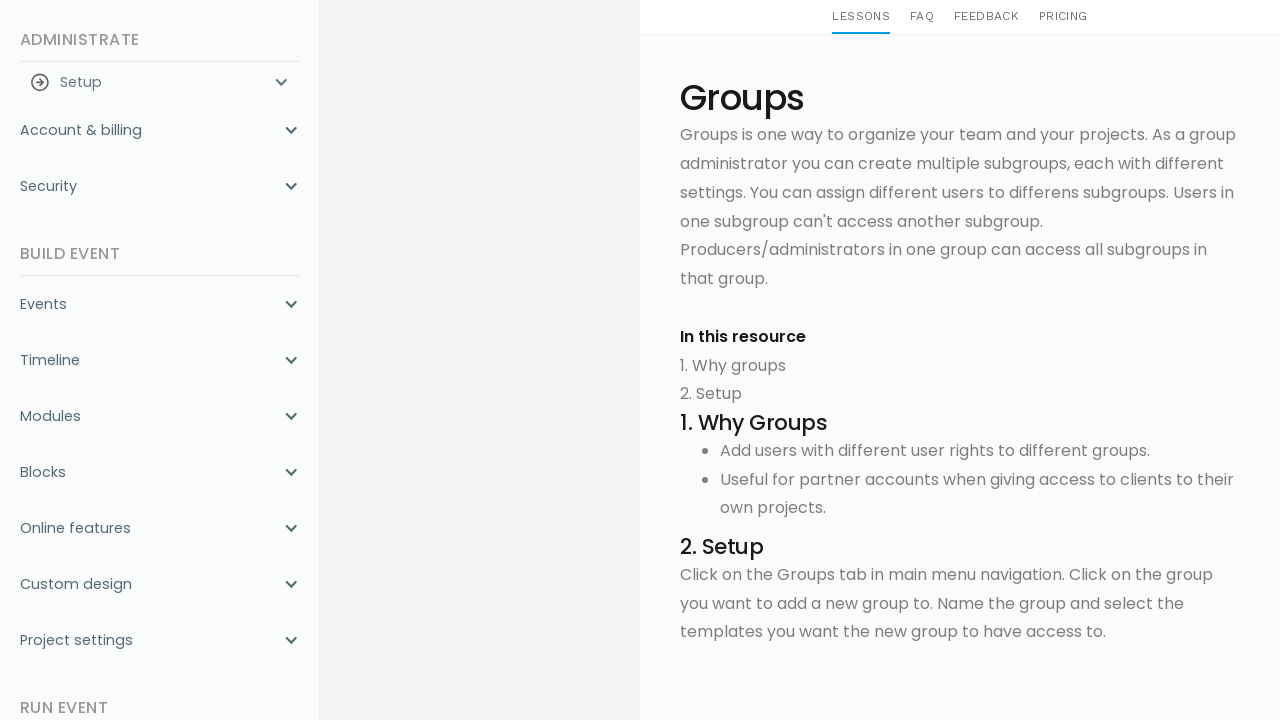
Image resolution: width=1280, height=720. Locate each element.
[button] (159, 82)
